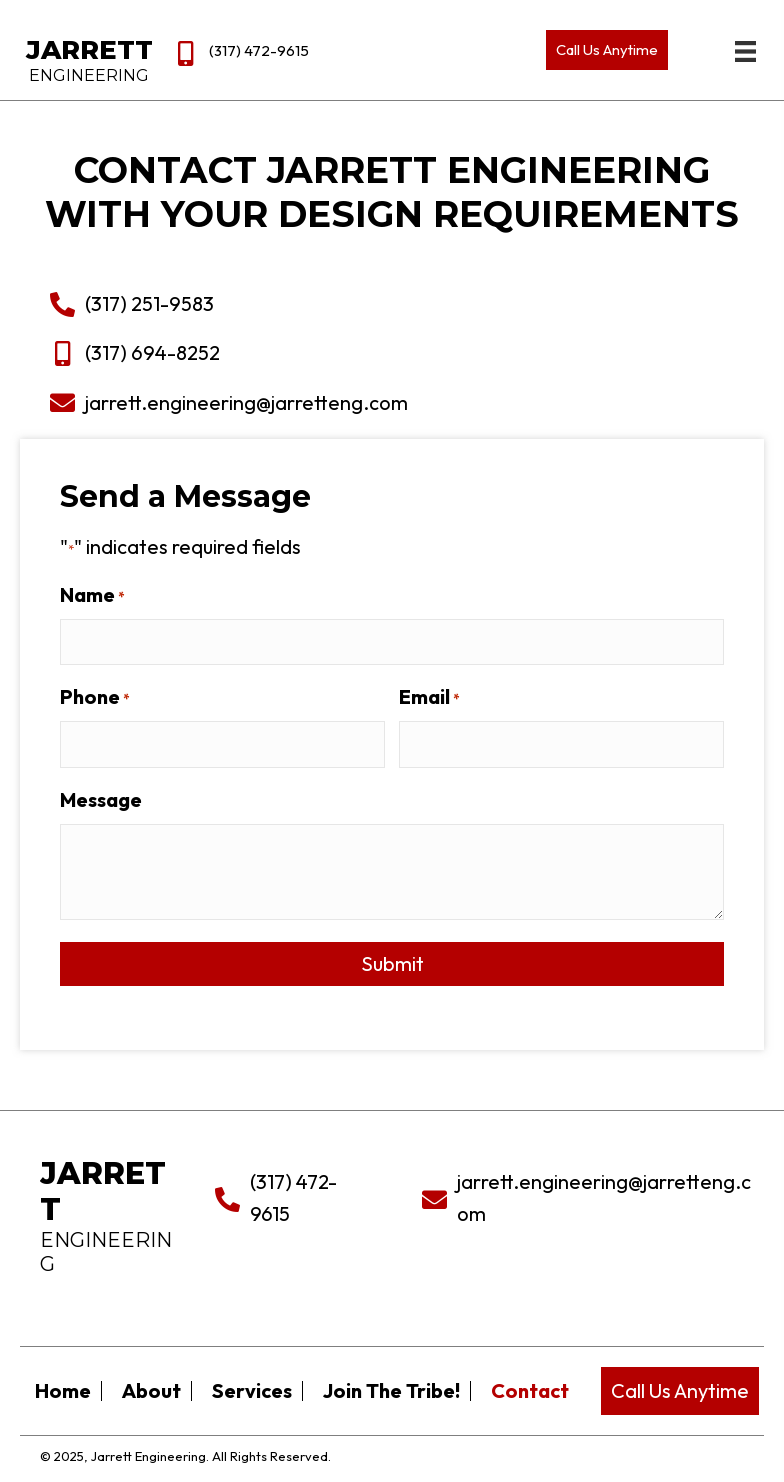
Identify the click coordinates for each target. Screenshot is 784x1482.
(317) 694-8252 (139, 352)
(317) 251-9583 (136, 303)
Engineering (89, 75)
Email (441, 697)
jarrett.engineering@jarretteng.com (233, 402)
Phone (107, 697)
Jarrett (89, 50)
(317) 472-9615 (259, 50)
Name (105, 595)
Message (114, 799)
